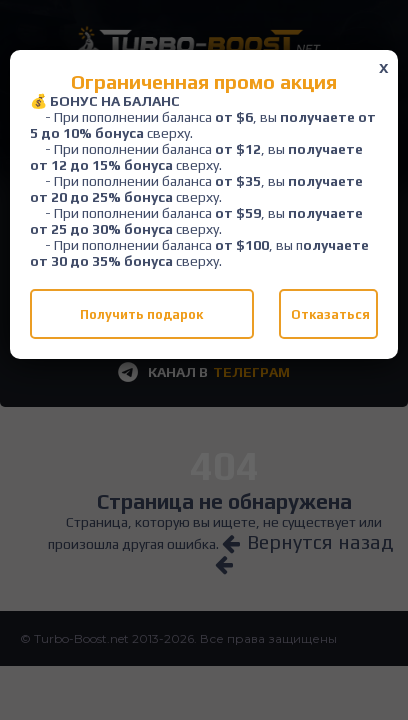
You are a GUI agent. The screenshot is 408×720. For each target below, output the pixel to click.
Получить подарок (141, 314)
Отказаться (330, 314)
